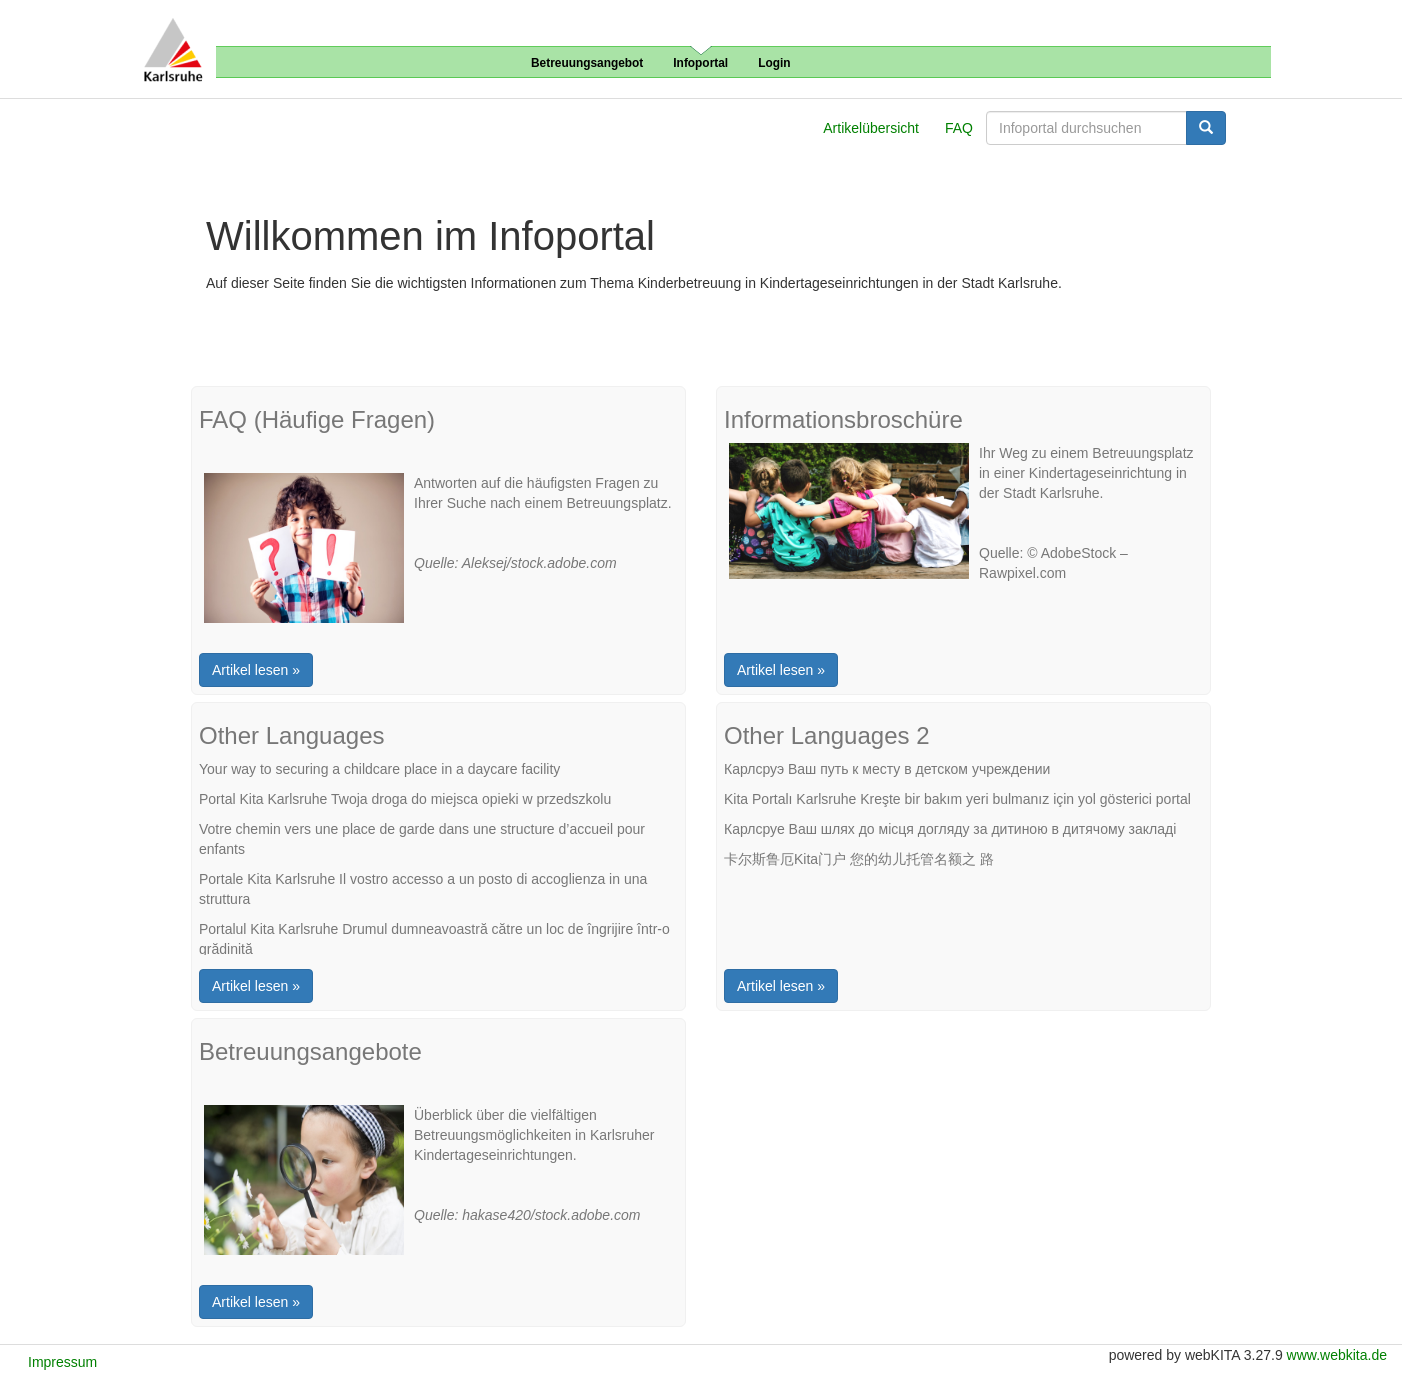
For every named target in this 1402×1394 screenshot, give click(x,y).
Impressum (62, 1362)
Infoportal (700, 63)
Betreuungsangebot (587, 63)
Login (774, 63)
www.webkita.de (1337, 1355)
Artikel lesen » (256, 670)
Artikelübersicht (871, 128)
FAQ (959, 128)
